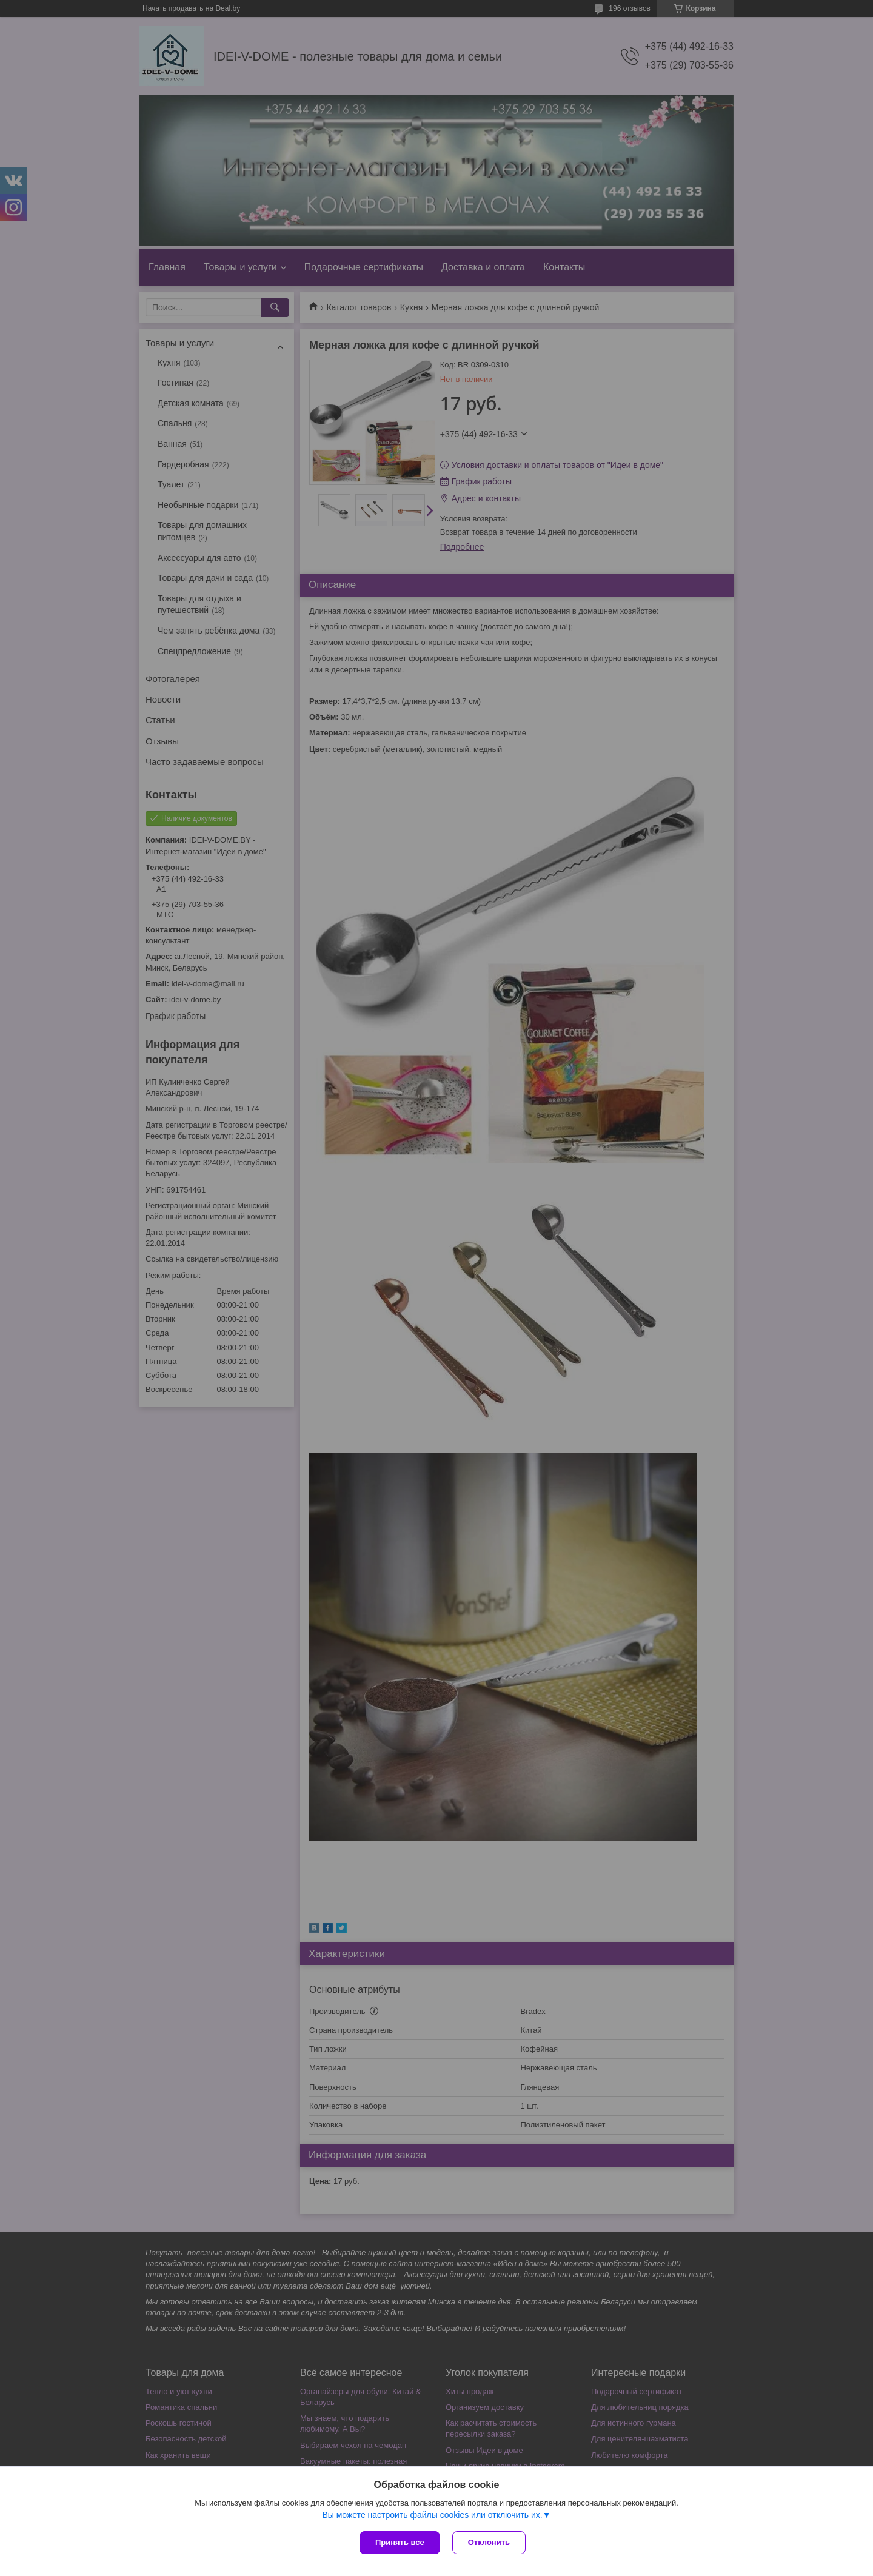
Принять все (399, 2542)
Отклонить (489, 2542)
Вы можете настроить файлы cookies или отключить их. (432, 2515)
